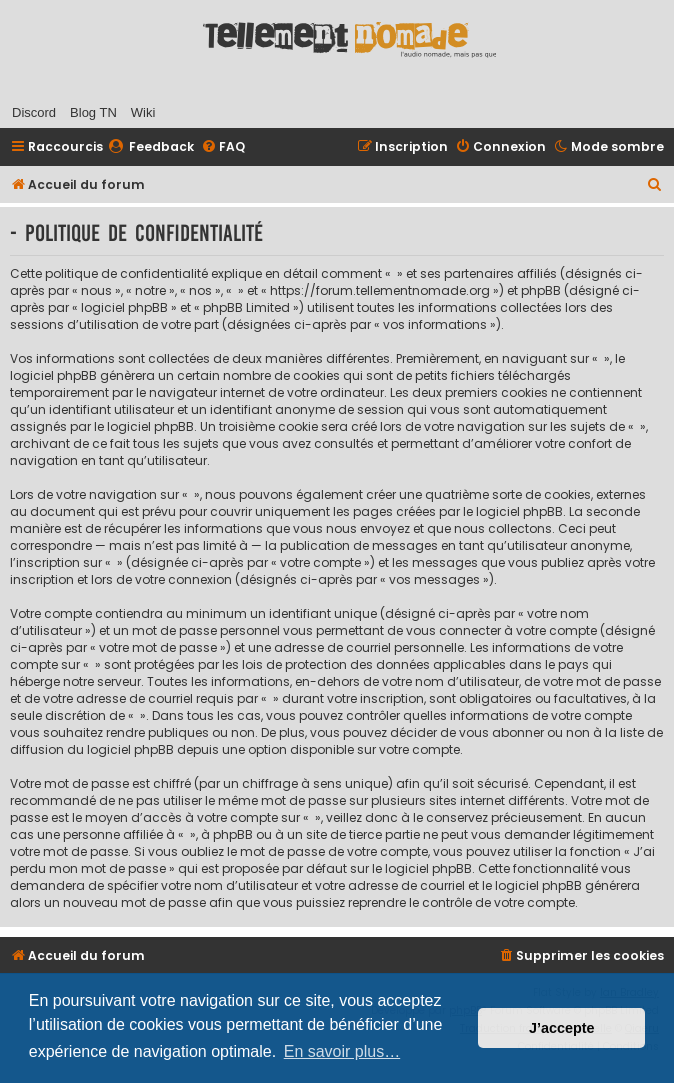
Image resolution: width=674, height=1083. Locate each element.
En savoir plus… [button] (342, 1051)
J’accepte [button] (562, 1028)
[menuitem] (151, 147)
